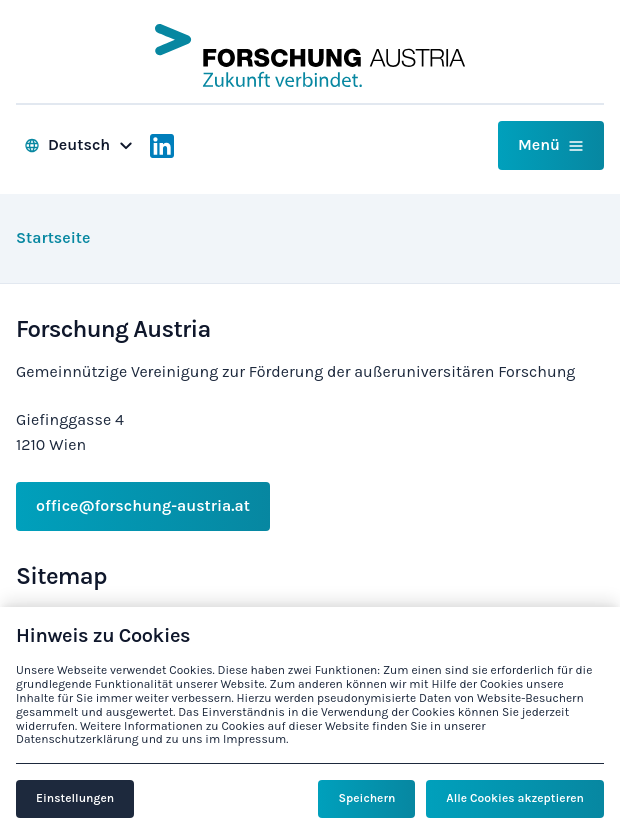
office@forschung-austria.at (143, 505)
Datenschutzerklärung (77, 739)
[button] (551, 145)
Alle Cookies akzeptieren (515, 798)
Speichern (366, 798)
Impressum (254, 739)
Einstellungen (75, 798)
